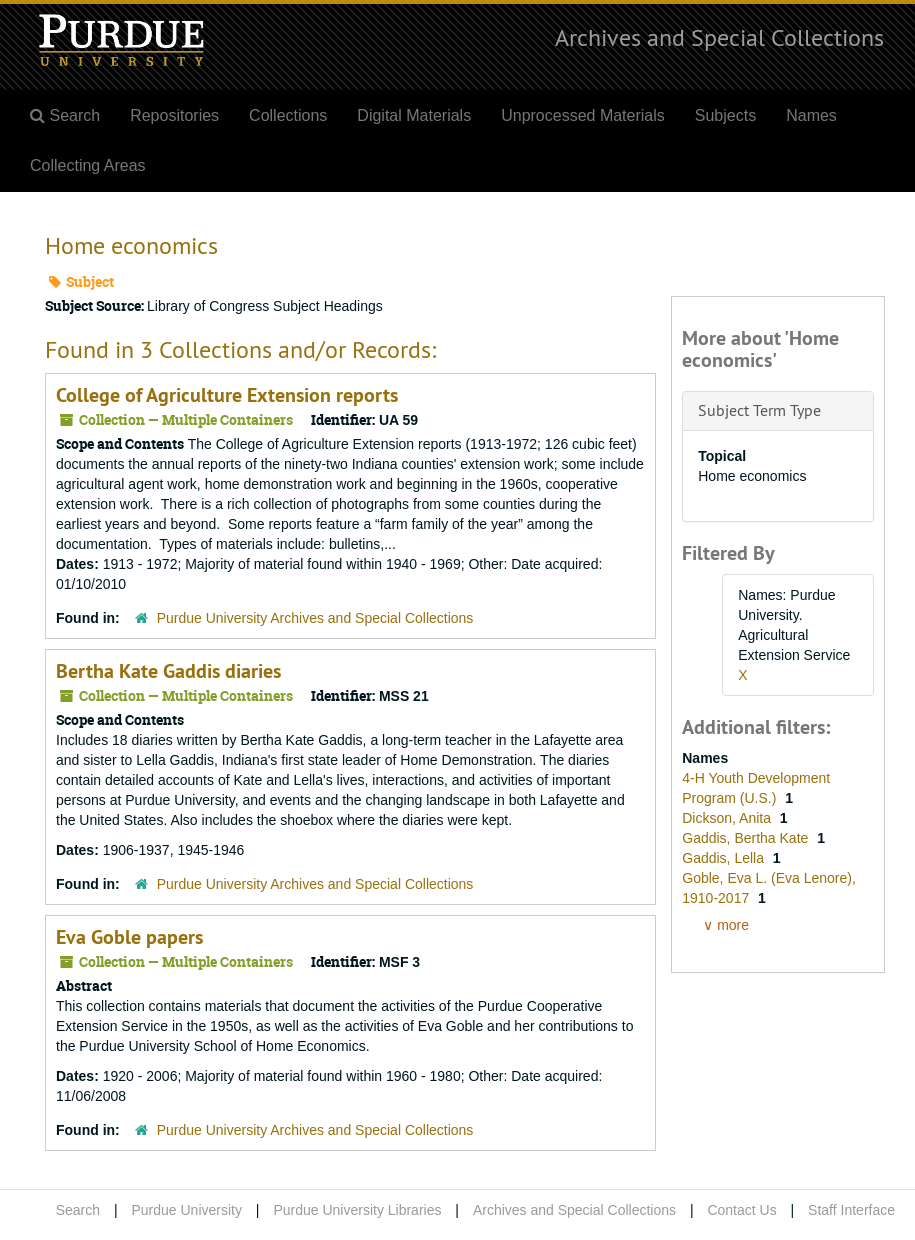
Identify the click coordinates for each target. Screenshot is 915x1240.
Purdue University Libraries (357, 1210)
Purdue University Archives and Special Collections (315, 618)
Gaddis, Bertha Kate (747, 838)
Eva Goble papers (129, 937)
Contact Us (741, 1210)
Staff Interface (851, 1210)
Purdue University (186, 1210)
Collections (288, 115)
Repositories (174, 115)
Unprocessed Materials (583, 115)
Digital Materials (414, 115)
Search (78, 1210)
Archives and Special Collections (719, 37)
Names (811, 115)
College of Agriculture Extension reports (227, 395)
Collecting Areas (88, 165)
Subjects (725, 115)
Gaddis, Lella (725, 858)
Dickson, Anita (728, 818)
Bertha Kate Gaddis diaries (168, 671)
